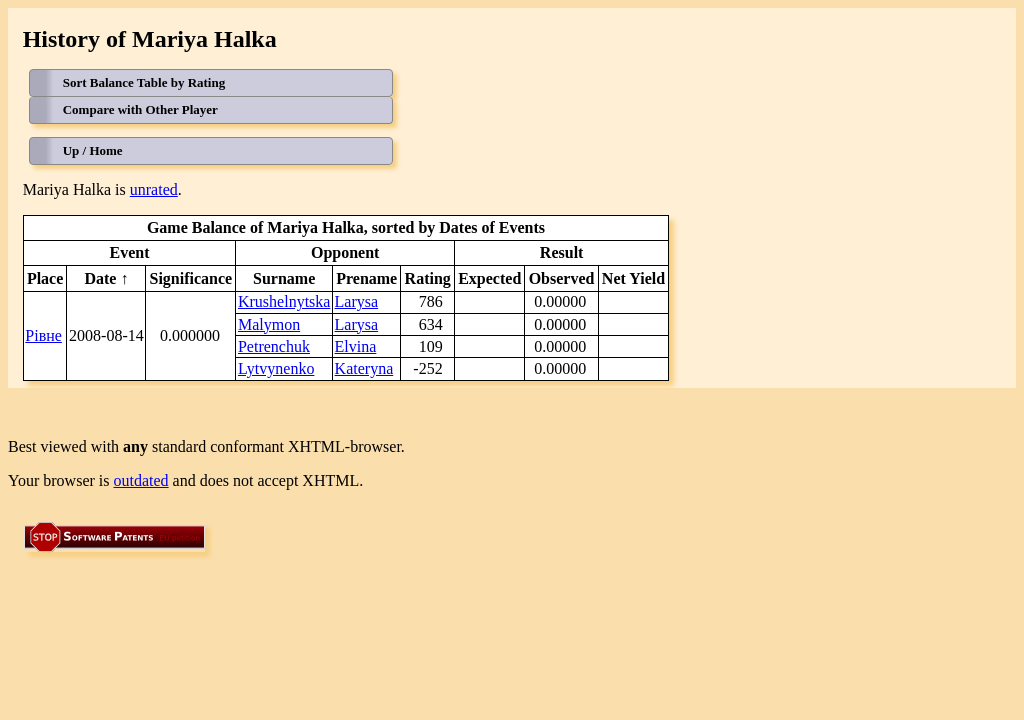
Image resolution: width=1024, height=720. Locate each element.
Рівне (43, 335)
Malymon (269, 324)
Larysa (357, 301)
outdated (141, 480)
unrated (154, 189)
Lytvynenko (276, 368)
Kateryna (364, 368)
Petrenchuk (274, 346)
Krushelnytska (284, 301)
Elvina (356, 346)
